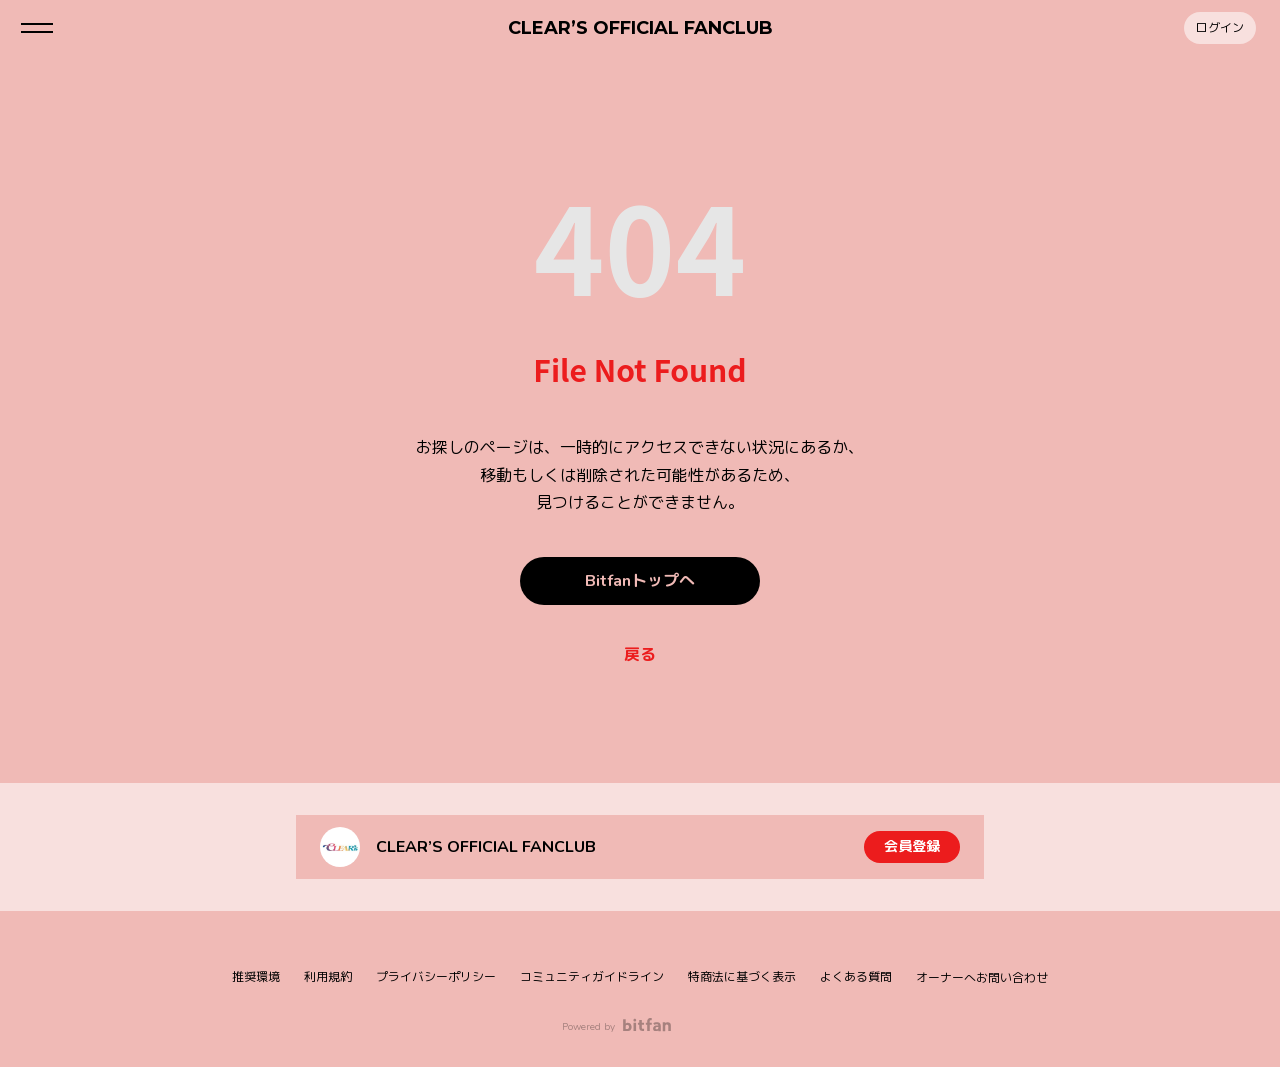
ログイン (1220, 27)
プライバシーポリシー (436, 977)
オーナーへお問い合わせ (982, 978)
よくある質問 (856, 977)
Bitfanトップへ (640, 581)
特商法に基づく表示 (742, 977)
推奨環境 (256, 977)
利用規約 (328, 977)
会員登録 (912, 846)
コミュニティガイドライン (592, 977)
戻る (640, 655)
